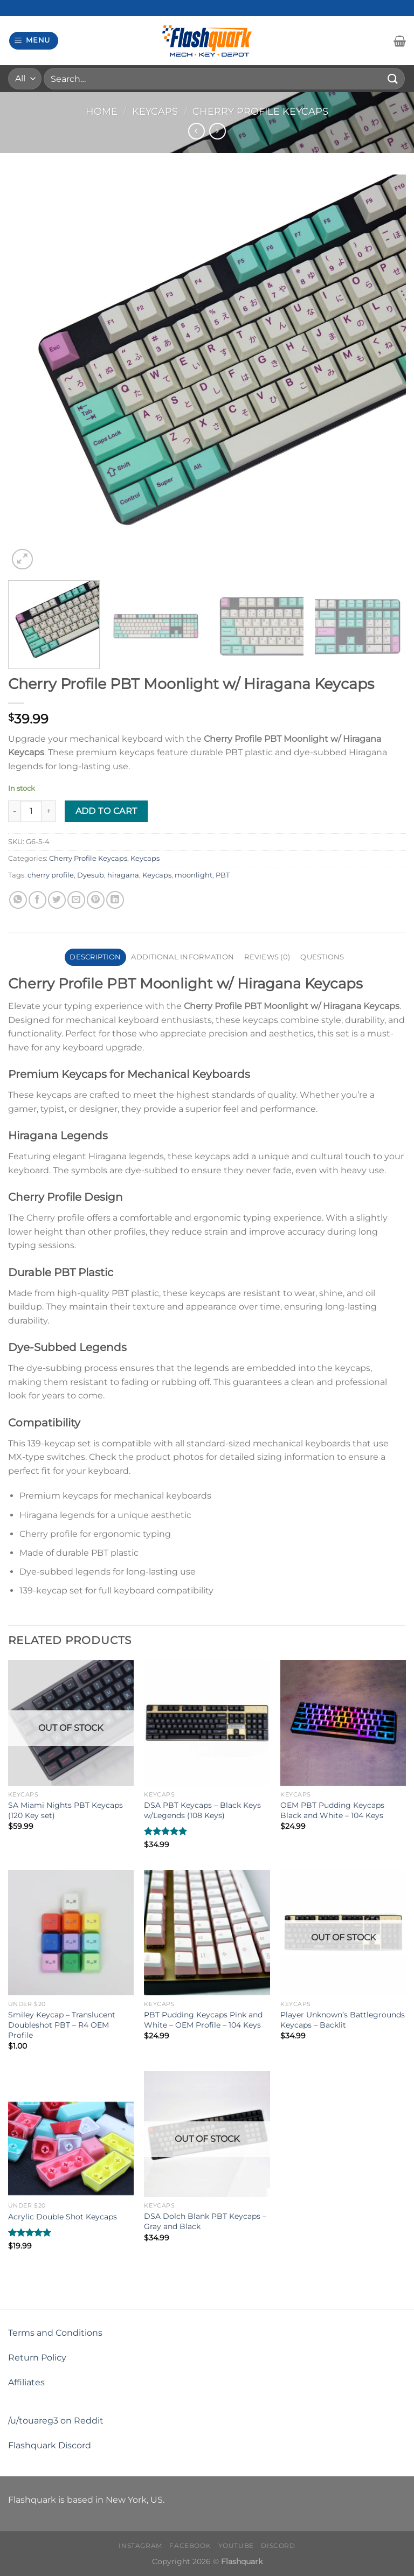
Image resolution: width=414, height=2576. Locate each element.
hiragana (123, 875)
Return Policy (37, 2357)
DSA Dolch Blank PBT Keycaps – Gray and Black (205, 2221)
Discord (278, 2546)
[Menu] (34, 41)
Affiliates (26, 2382)
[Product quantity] (31, 811)
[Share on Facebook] (37, 900)
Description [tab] (95, 957)
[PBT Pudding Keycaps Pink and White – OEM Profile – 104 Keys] (207, 1932)
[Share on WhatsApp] (18, 900)
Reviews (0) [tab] (267, 957)
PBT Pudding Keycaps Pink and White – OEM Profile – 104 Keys (203, 2020)
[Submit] (393, 78)
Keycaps (155, 111)
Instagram (140, 2546)
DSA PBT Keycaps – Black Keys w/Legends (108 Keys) (202, 1810)
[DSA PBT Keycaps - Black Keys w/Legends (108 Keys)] (207, 1723)
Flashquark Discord (49, 2445)
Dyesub (90, 875)
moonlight (193, 875)
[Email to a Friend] (76, 900)
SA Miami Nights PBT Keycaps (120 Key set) (65, 1810)
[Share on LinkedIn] (115, 900)
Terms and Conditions (55, 2333)
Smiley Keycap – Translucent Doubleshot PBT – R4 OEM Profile (61, 2024)
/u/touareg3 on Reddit (56, 2420)
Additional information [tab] (182, 957)
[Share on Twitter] (57, 900)
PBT (223, 875)
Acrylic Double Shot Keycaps (62, 2217)
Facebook (190, 2546)
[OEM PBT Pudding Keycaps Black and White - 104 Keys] (343, 1723)
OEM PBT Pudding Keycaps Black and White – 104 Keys (332, 1810)
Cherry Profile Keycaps (260, 111)
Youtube (236, 2546)
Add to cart (106, 811)
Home (102, 111)
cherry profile (50, 875)
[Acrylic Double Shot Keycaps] (71, 2134)
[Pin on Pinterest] (96, 900)
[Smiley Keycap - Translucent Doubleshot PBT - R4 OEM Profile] (71, 1932)
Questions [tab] (322, 957)
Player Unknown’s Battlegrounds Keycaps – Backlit (342, 2020)
